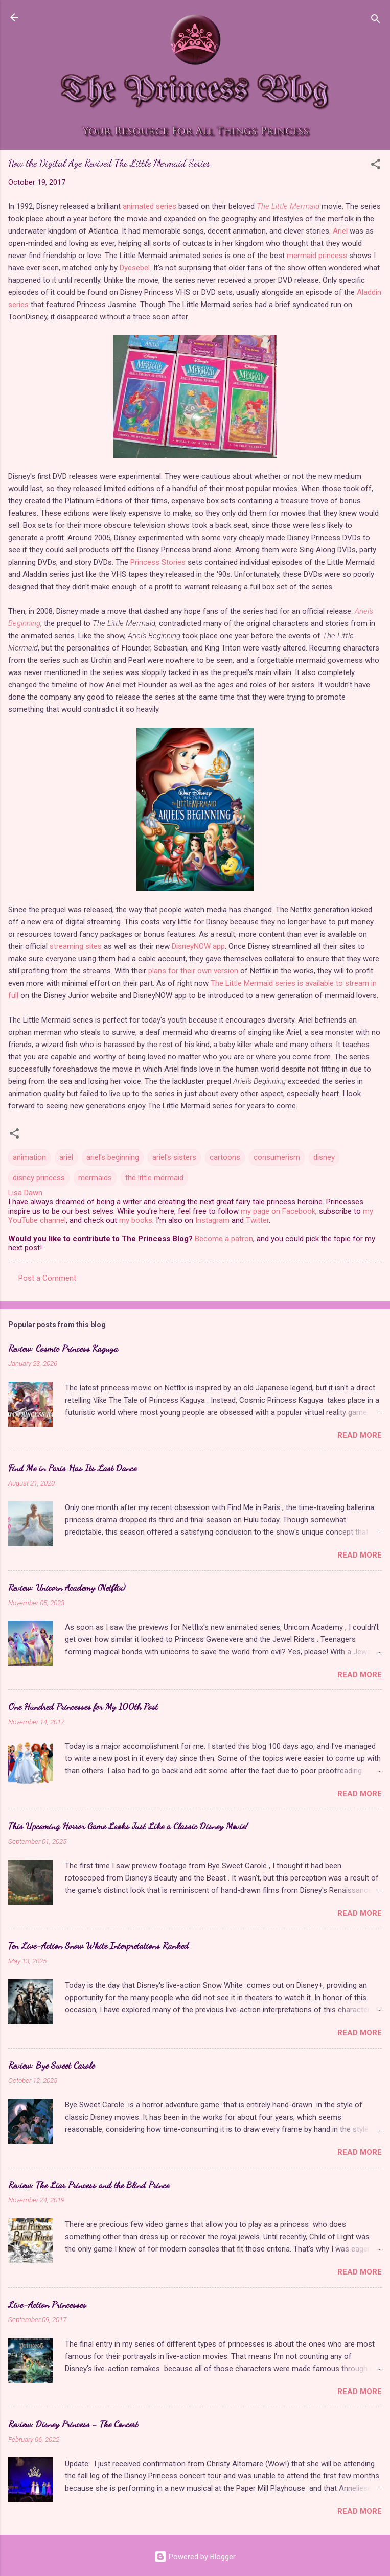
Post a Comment (47, 1278)
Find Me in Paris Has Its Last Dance (72, 1467)
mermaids (95, 1177)
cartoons (225, 1157)
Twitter (257, 1220)
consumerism (277, 1157)
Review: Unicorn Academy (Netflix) (66, 1587)
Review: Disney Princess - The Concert (73, 2423)
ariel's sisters (174, 1157)
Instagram (212, 1220)
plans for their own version (193, 971)
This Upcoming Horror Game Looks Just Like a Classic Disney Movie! (128, 1825)
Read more (359, 1435)
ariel (66, 1157)
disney (324, 1157)
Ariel (340, 231)
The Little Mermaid (288, 206)
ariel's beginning (112, 1157)
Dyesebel (135, 267)
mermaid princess (317, 255)
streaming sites (76, 946)
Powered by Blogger (195, 2556)
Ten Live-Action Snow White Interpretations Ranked (98, 1945)
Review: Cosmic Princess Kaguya (63, 1348)
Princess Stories (158, 562)
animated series (149, 206)
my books (135, 1220)
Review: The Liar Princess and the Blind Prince (88, 2184)
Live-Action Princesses (47, 2304)
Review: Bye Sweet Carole (51, 2065)
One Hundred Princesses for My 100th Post (83, 1706)
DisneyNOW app (198, 946)
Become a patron (224, 1238)
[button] (376, 166)
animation (29, 1157)
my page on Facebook (278, 1211)
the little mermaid (154, 1177)
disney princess (39, 1177)
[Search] (376, 20)
